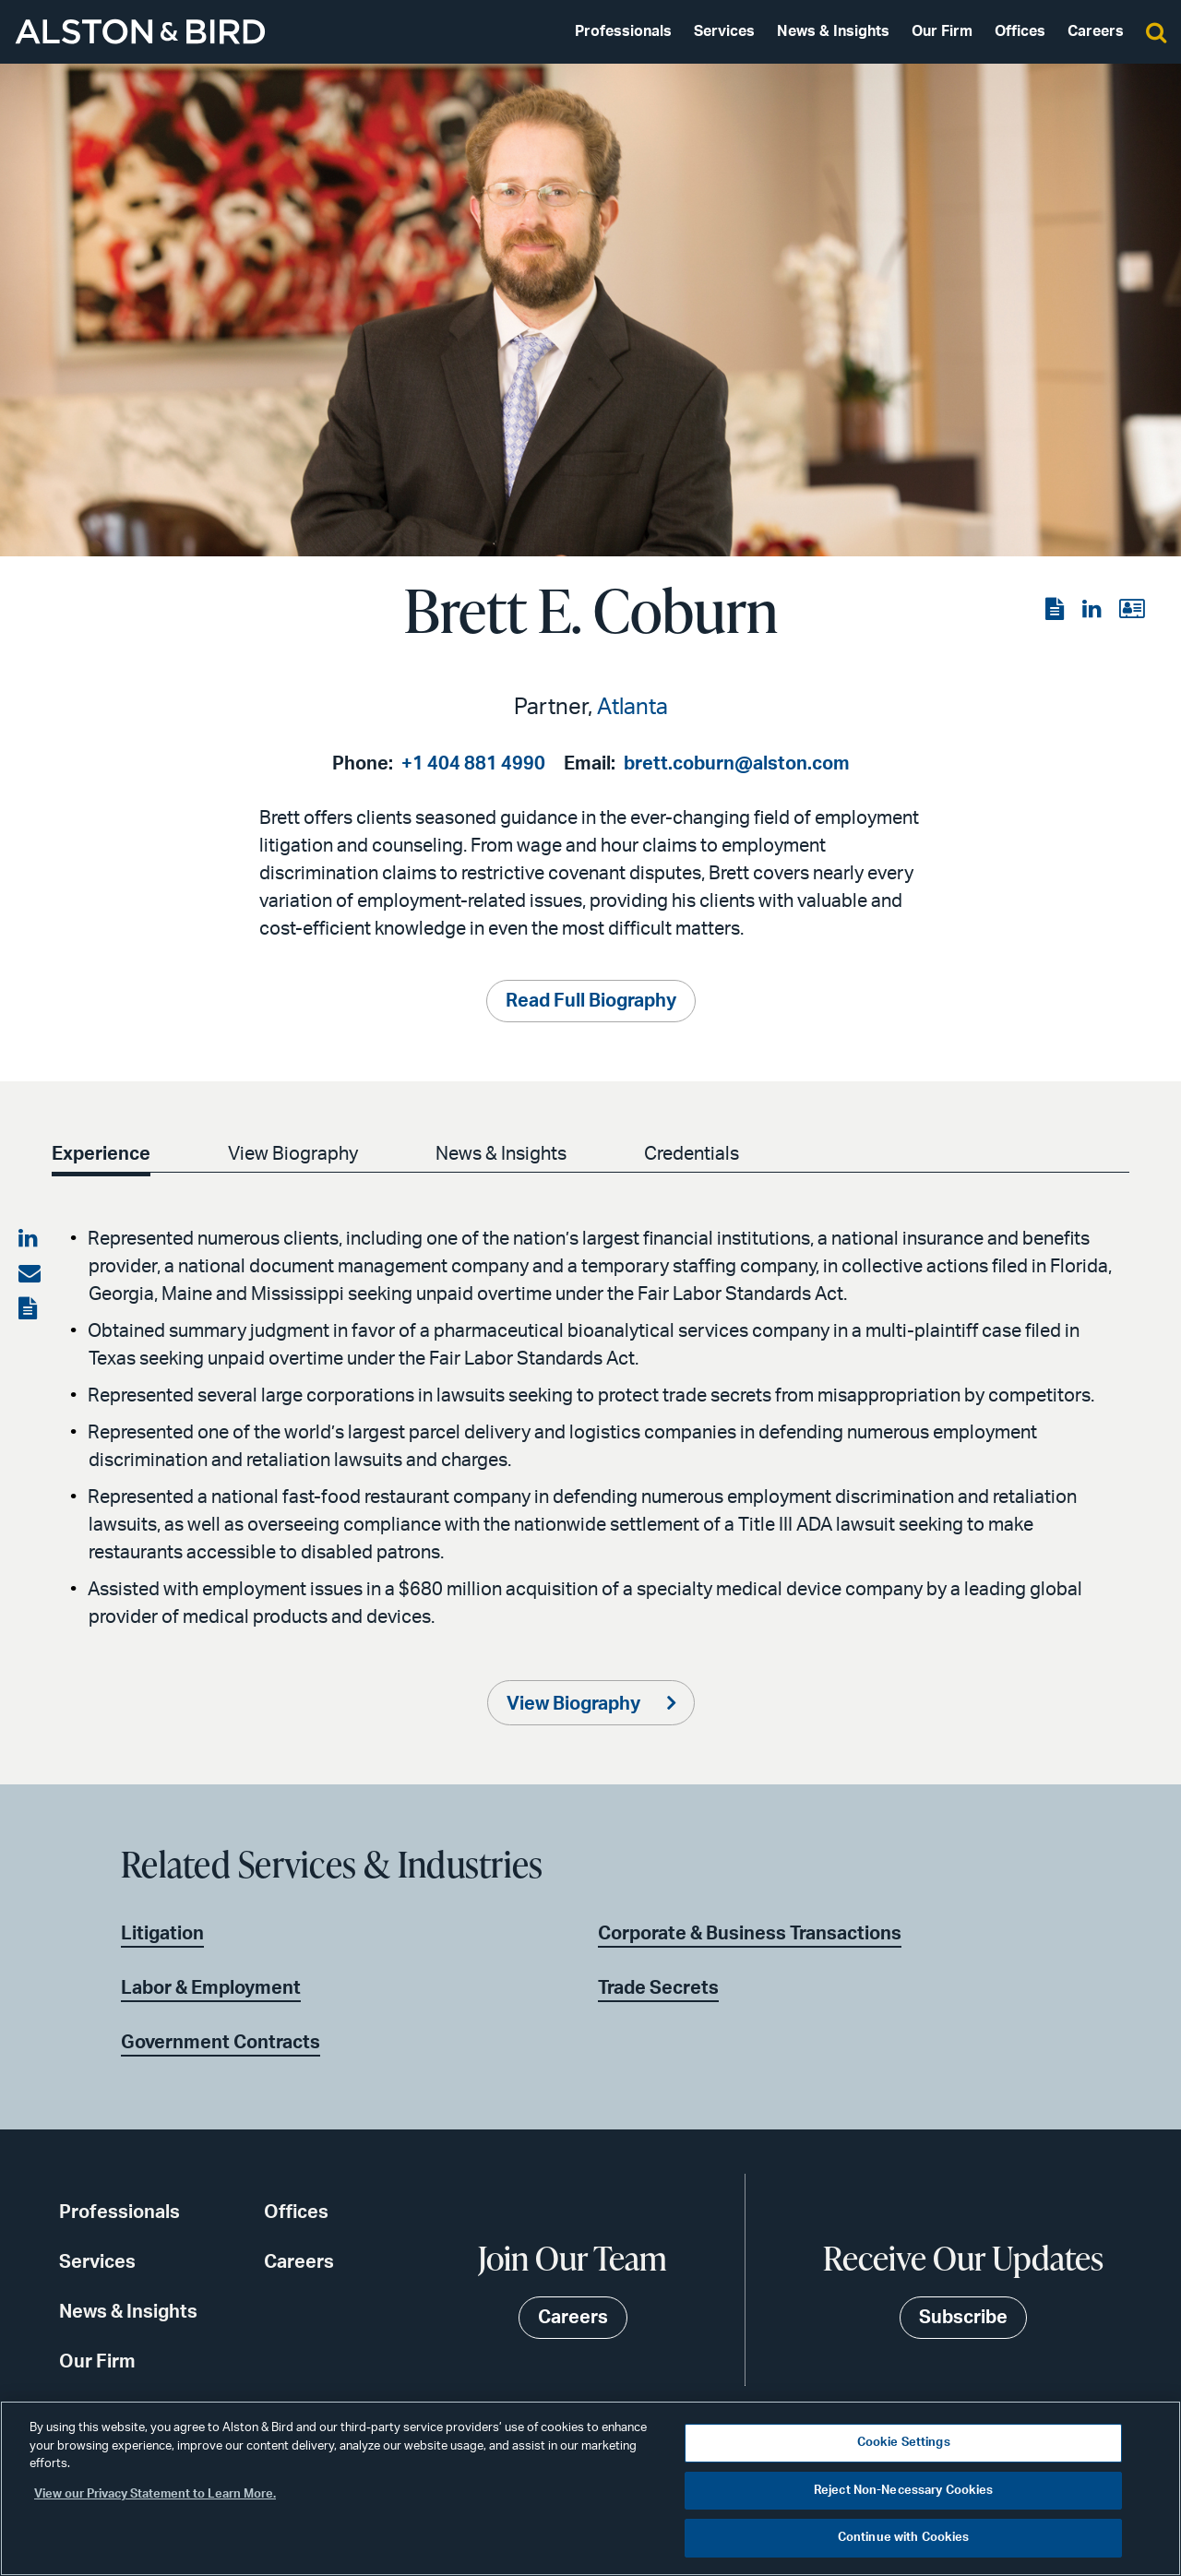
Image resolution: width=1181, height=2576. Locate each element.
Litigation (162, 1934)
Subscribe (963, 2317)
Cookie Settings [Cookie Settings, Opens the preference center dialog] (903, 2443)
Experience (101, 1154)
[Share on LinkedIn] (29, 1239)
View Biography (293, 1154)
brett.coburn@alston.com (737, 764)
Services (724, 31)
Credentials (691, 1154)
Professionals (623, 31)
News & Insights (833, 31)
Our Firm (942, 31)
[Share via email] (29, 1274)
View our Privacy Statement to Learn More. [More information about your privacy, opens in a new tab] (155, 2494)
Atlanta (632, 708)
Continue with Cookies (904, 2538)
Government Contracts (220, 2042)
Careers (1096, 31)
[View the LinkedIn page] (1093, 610)
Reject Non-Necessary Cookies (904, 2491)
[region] (590, 2488)
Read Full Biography (591, 1001)
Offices (1020, 31)
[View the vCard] (1131, 610)
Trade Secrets (658, 1988)
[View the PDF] (1056, 610)
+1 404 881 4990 (473, 764)
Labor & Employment (211, 1988)
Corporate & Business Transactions (749, 1934)
